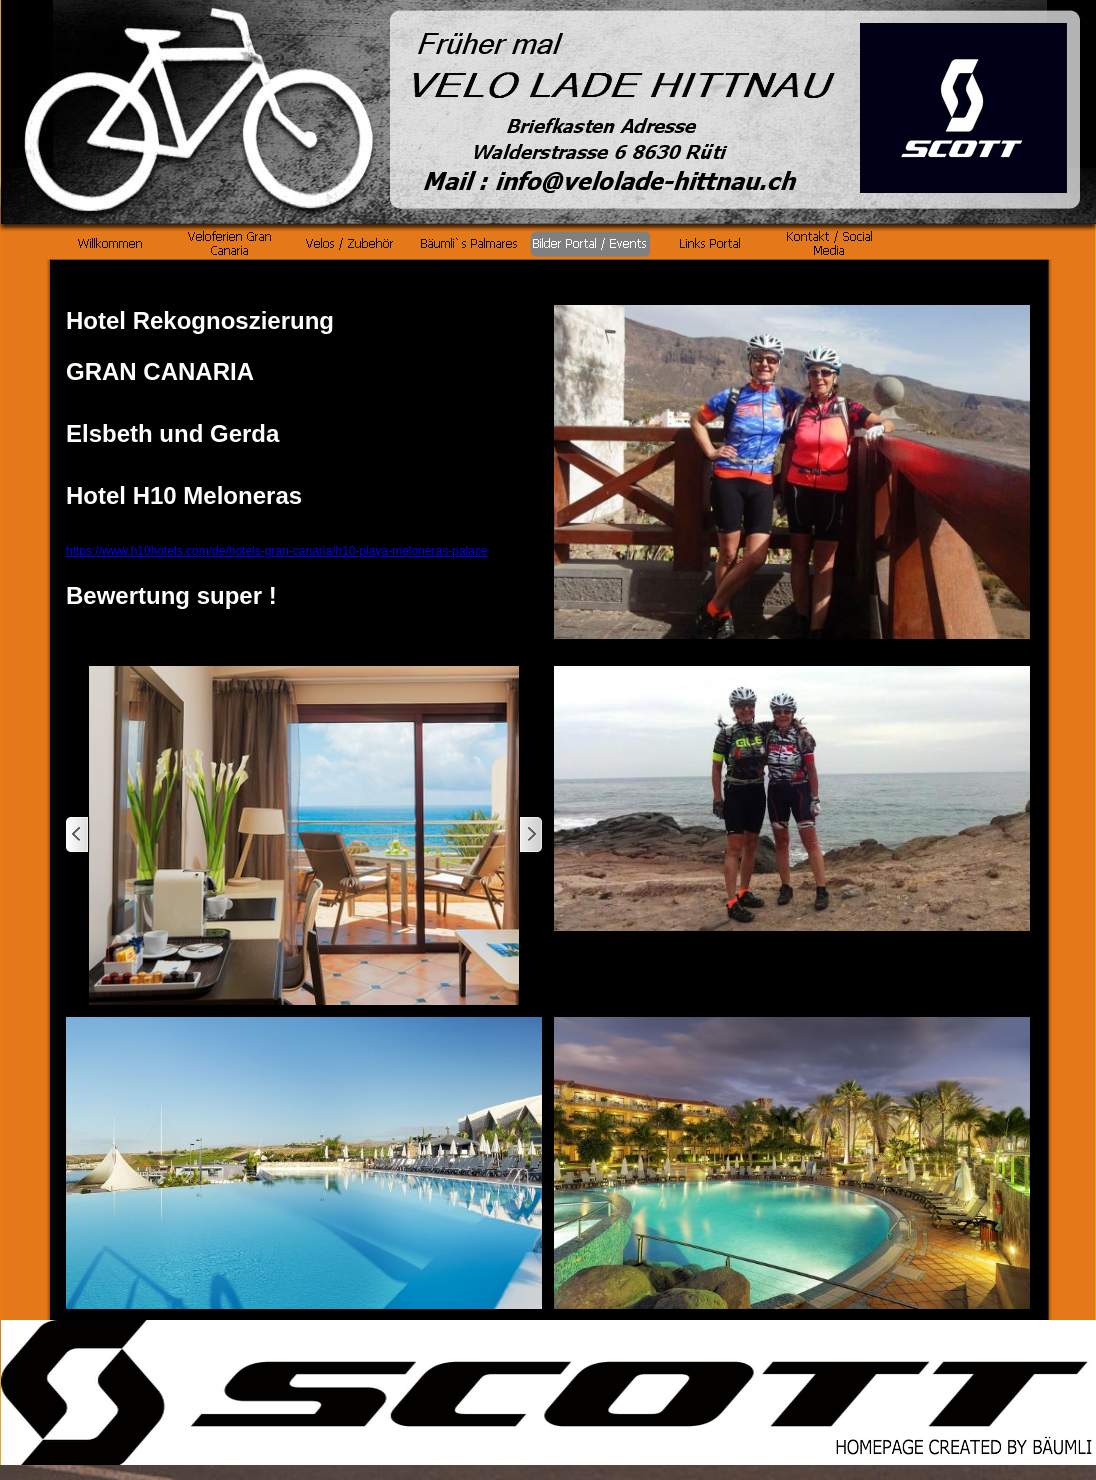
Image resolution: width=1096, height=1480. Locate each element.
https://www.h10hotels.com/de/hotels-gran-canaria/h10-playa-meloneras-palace (277, 551)
